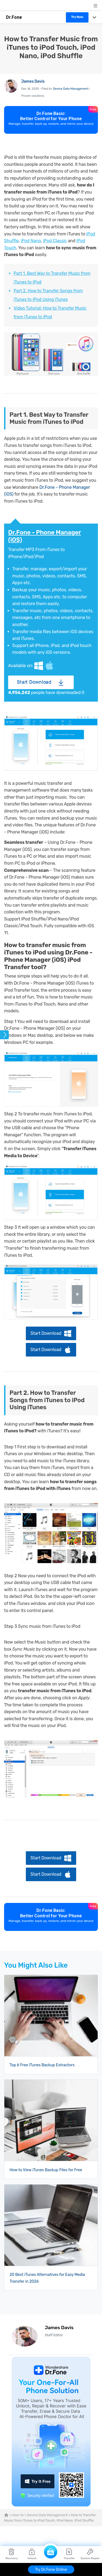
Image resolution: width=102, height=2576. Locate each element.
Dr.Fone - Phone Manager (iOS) (44, 536)
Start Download (34, 682)
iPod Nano (31, 240)
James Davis (33, 81)
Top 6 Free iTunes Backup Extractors (42, 2065)
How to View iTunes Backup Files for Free (46, 2170)
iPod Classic (55, 240)
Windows (38, 665)
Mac (49, 665)
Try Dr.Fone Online (51, 2569)
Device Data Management (70, 89)
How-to (18, 2515)
